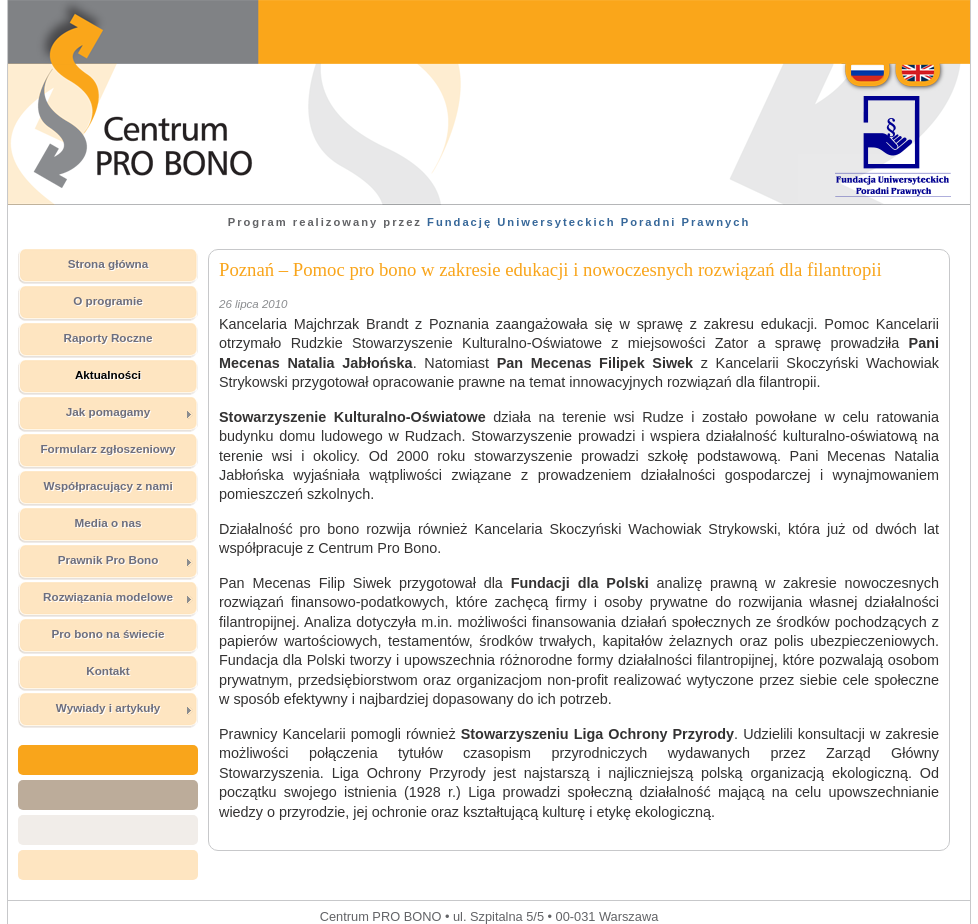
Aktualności (108, 374)
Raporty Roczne (108, 337)
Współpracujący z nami (107, 485)
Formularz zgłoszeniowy (107, 448)
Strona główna (108, 263)
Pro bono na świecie (107, 633)
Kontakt (108, 670)
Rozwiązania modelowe (118, 597)
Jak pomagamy (129, 412)
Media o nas (108, 522)
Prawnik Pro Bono (125, 560)
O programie (108, 300)
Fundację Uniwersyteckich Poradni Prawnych (588, 222)
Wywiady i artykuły (124, 708)
